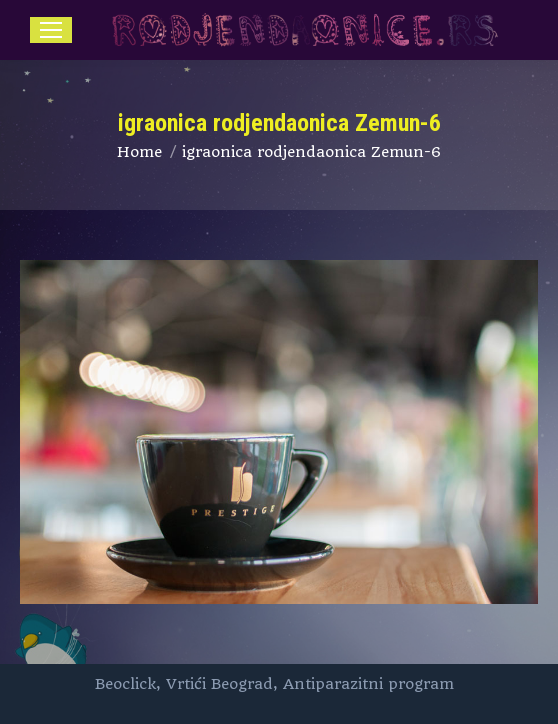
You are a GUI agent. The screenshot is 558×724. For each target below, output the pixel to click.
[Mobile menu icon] (51, 30)
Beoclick (125, 684)
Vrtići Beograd (219, 684)
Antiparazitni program (368, 684)
